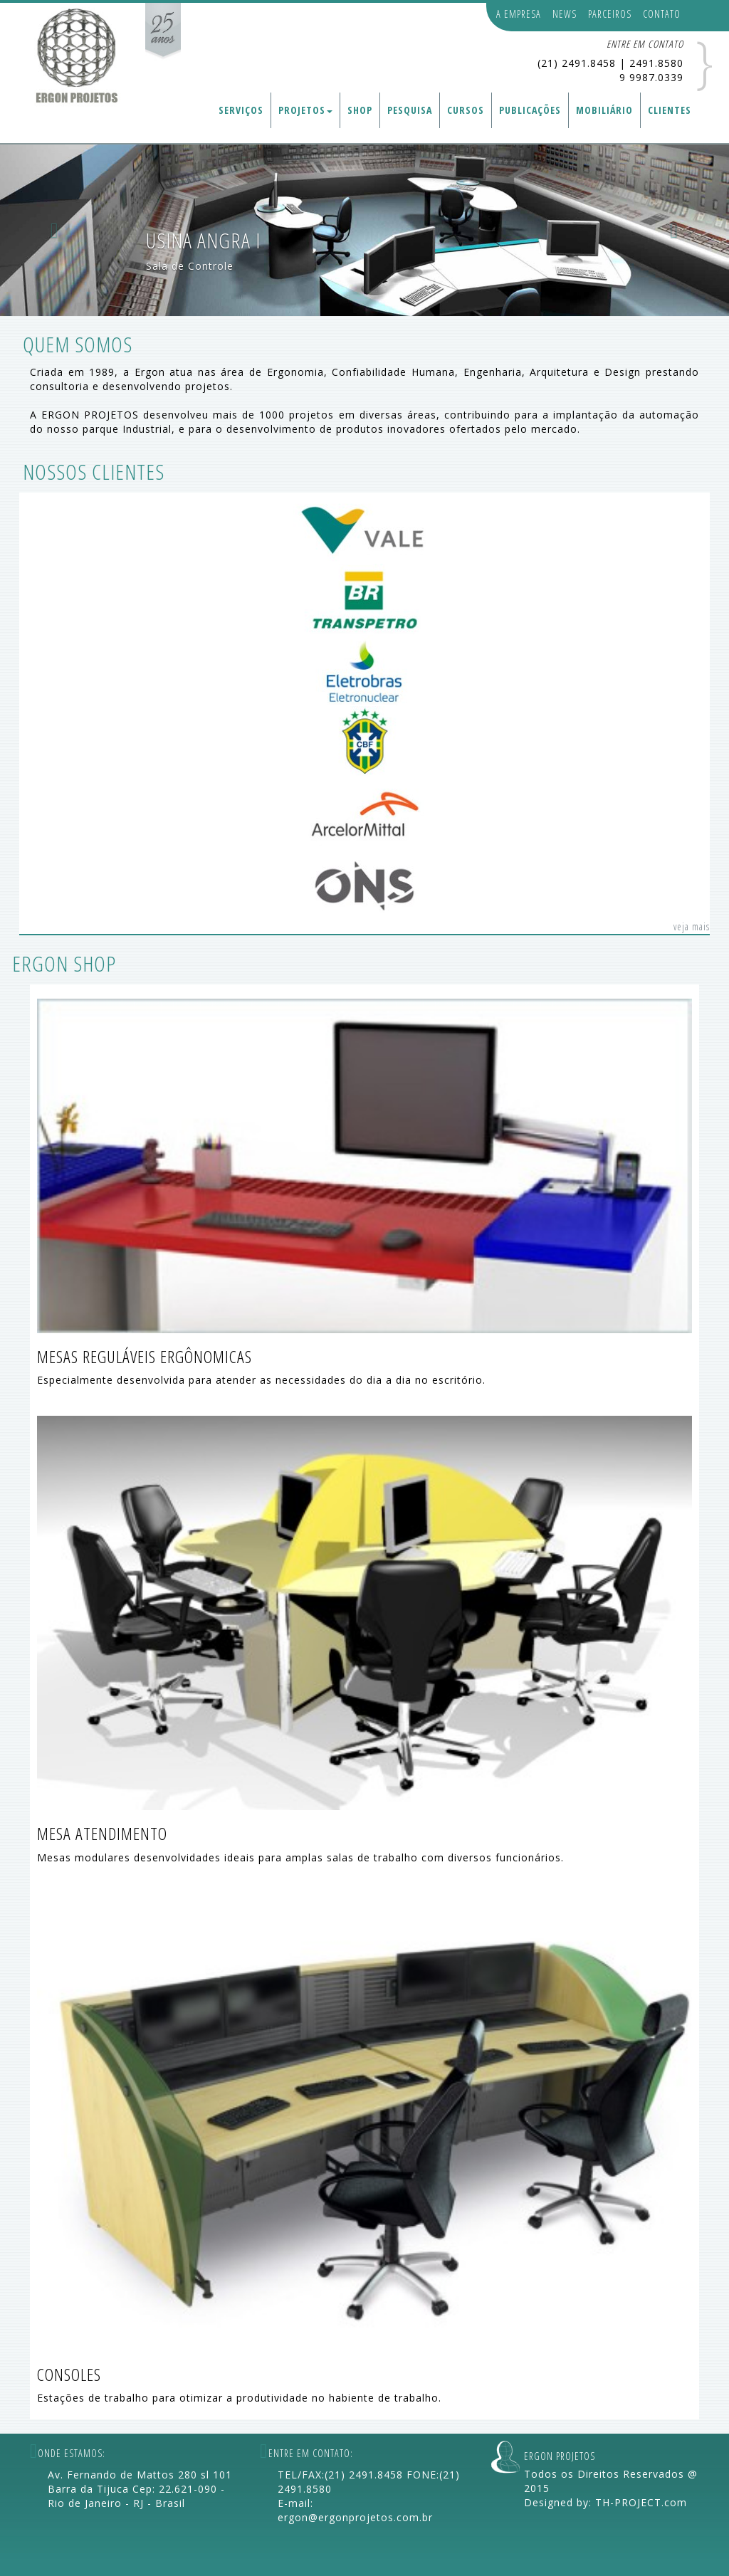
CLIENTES (669, 110)
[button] (55, 230)
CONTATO (662, 14)
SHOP (359, 110)
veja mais (691, 926)
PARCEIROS (609, 14)
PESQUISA (409, 110)
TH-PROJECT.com (641, 2502)
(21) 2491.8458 (576, 63)
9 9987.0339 (651, 77)
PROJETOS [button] (305, 110)
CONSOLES (69, 2374)
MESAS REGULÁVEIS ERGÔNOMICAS (144, 1356)
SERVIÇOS (241, 110)
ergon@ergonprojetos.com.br (355, 2517)
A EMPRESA (518, 14)
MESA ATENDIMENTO (102, 1833)
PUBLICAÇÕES (530, 110)
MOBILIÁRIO (604, 110)
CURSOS (465, 110)
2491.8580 (656, 63)
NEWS (564, 14)
